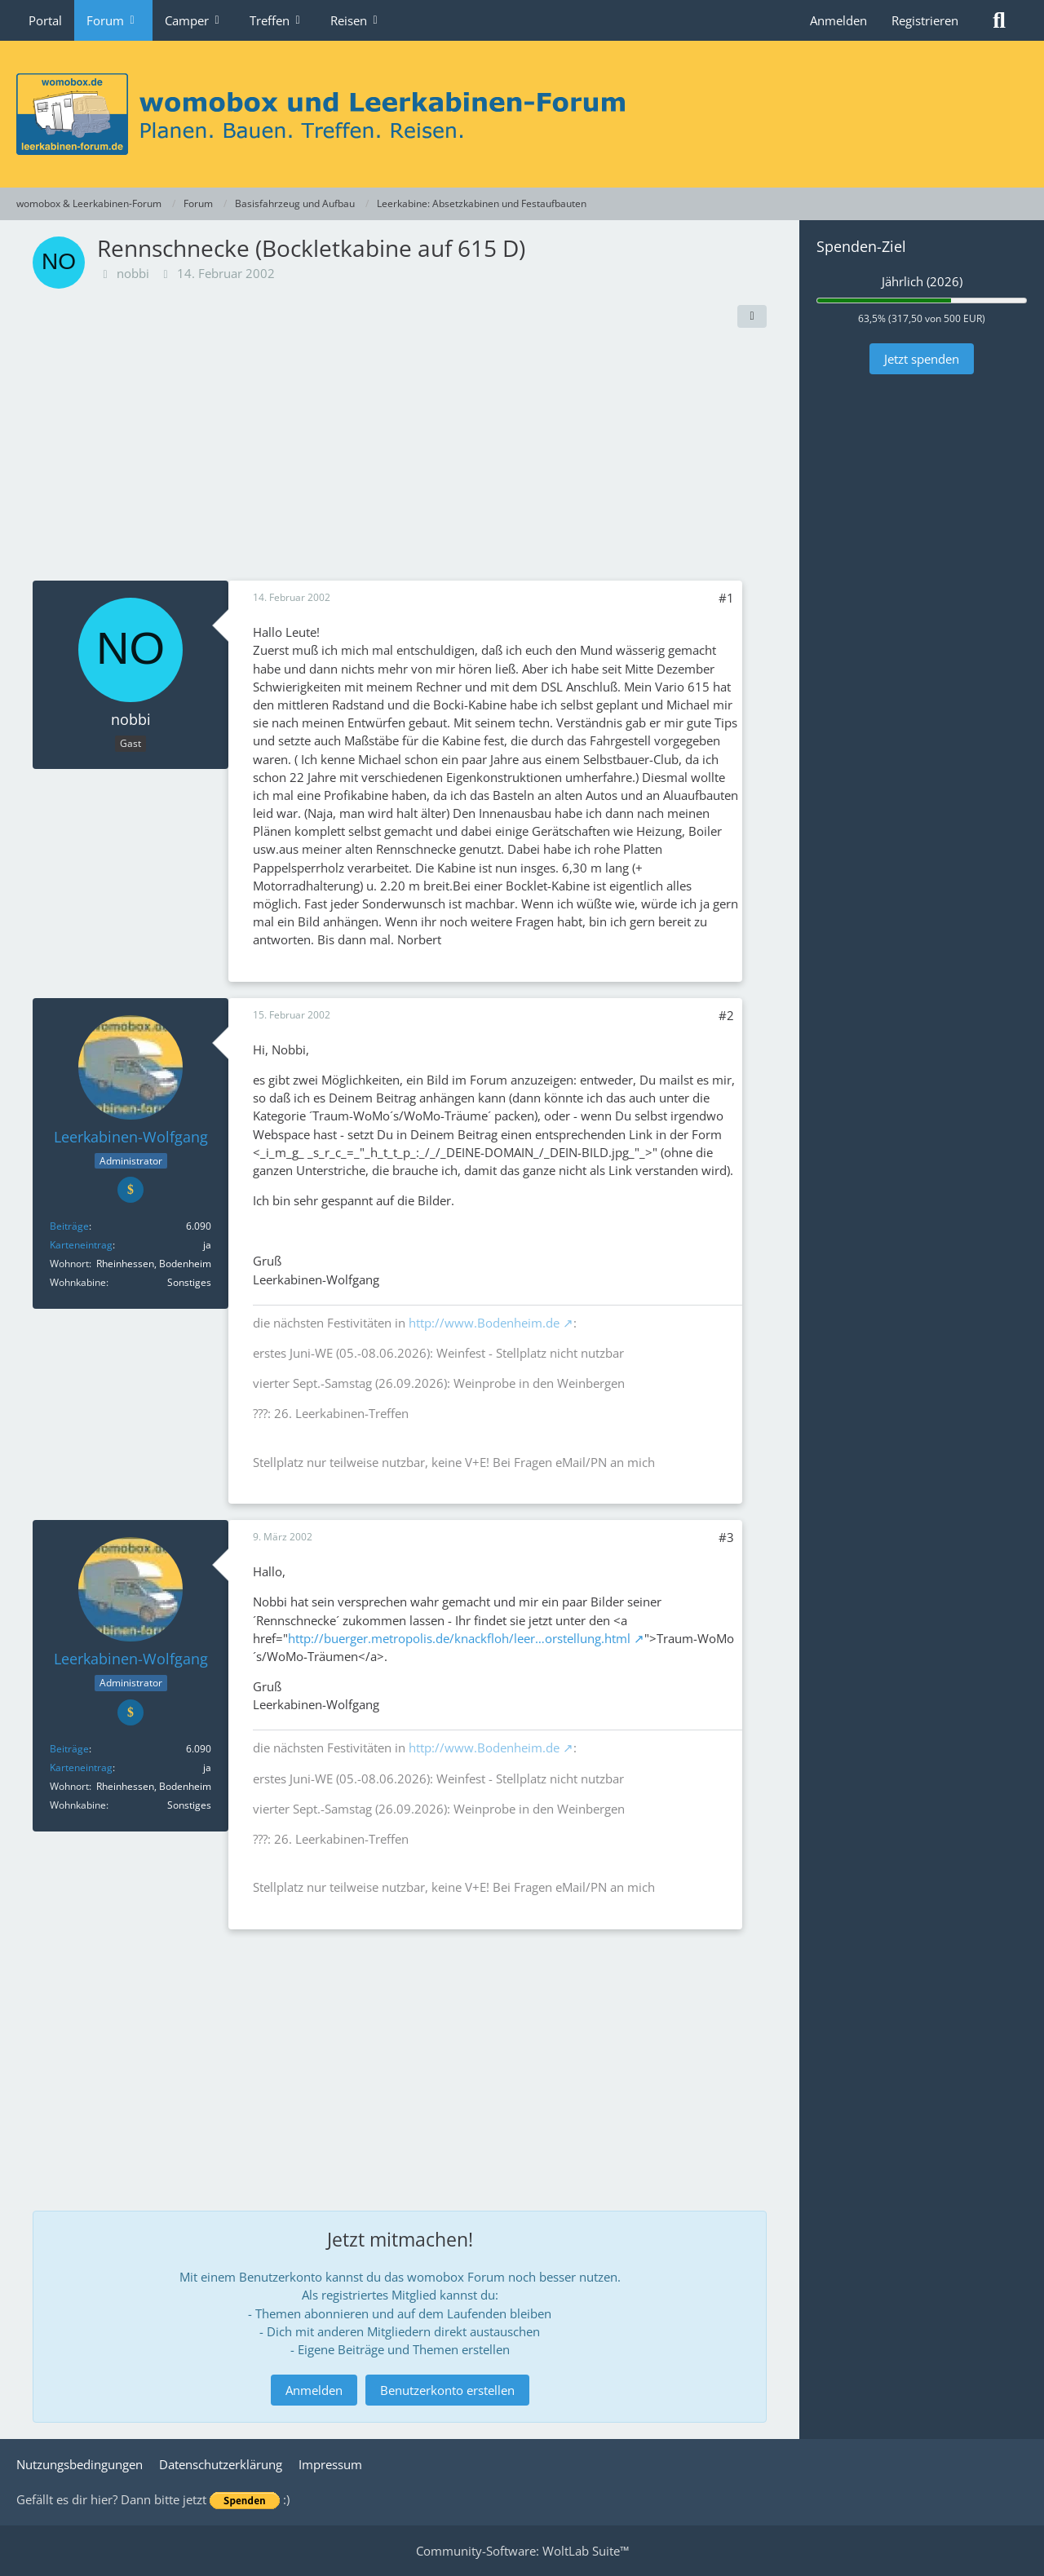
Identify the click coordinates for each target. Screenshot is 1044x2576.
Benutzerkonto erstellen (447, 2390)
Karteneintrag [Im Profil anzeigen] (81, 1245)
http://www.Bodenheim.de (484, 1323)
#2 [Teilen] (726, 1015)
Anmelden (838, 20)
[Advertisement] (400, 458)
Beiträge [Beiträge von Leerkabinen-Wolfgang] (69, 1226)
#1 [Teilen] (726, 598)
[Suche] (999, 20)
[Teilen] (752, 316)
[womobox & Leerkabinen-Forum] (522, 114)
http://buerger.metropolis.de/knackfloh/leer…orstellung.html (459, 1638)
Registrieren (924, 20)
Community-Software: (522, 2551)
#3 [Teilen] (726, 1537)
